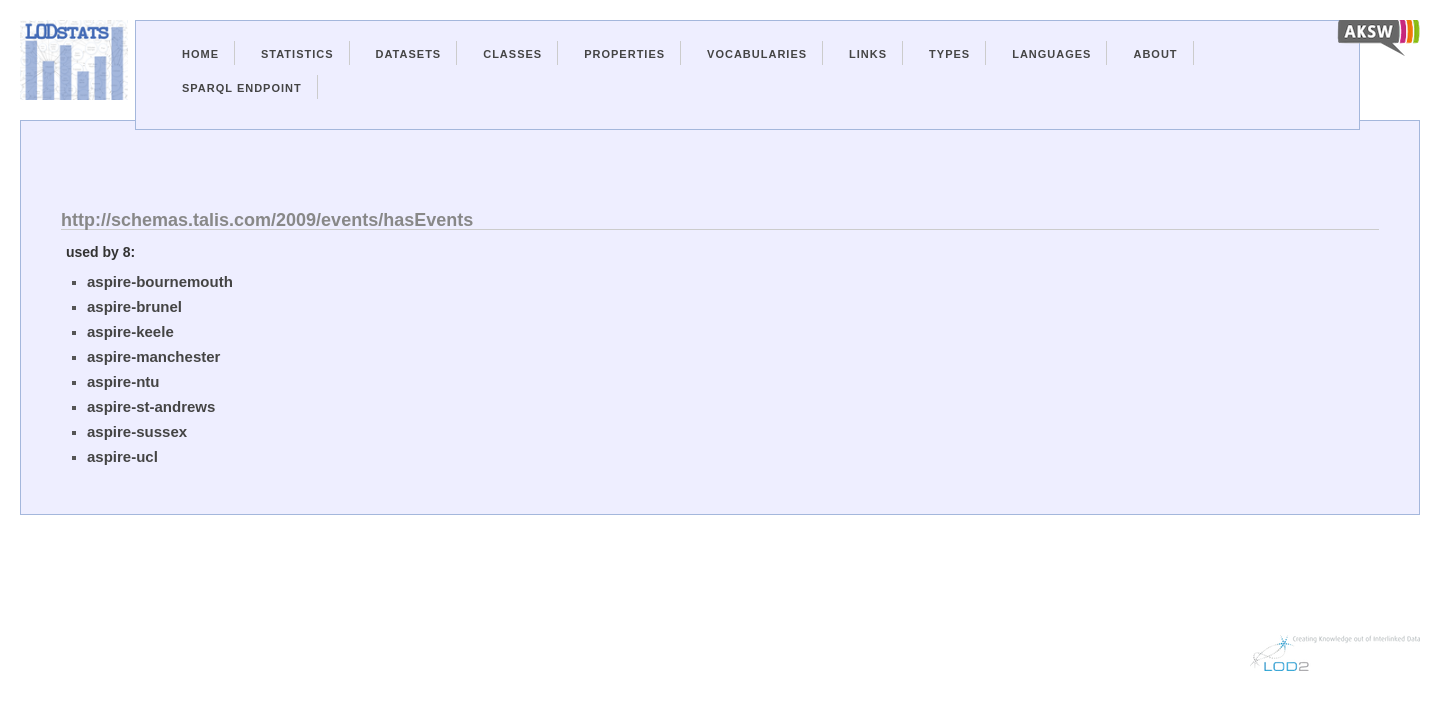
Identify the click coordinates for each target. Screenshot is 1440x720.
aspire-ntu (123, 381)
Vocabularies (757, 54)
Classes (512, 54)
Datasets (409, 54)
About (1155, 54)
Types (949, 54)
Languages (1051, 54)
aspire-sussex (137, 431)
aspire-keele (130, 331)
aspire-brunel (134, 306)
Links (868, 54)
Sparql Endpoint (242, 88)
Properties (624, 54)
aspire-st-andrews (151, 406)
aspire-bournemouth (160, 281)
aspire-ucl (122, 456)
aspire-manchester (153, 356)
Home (200, 54)
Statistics (297, 54)
